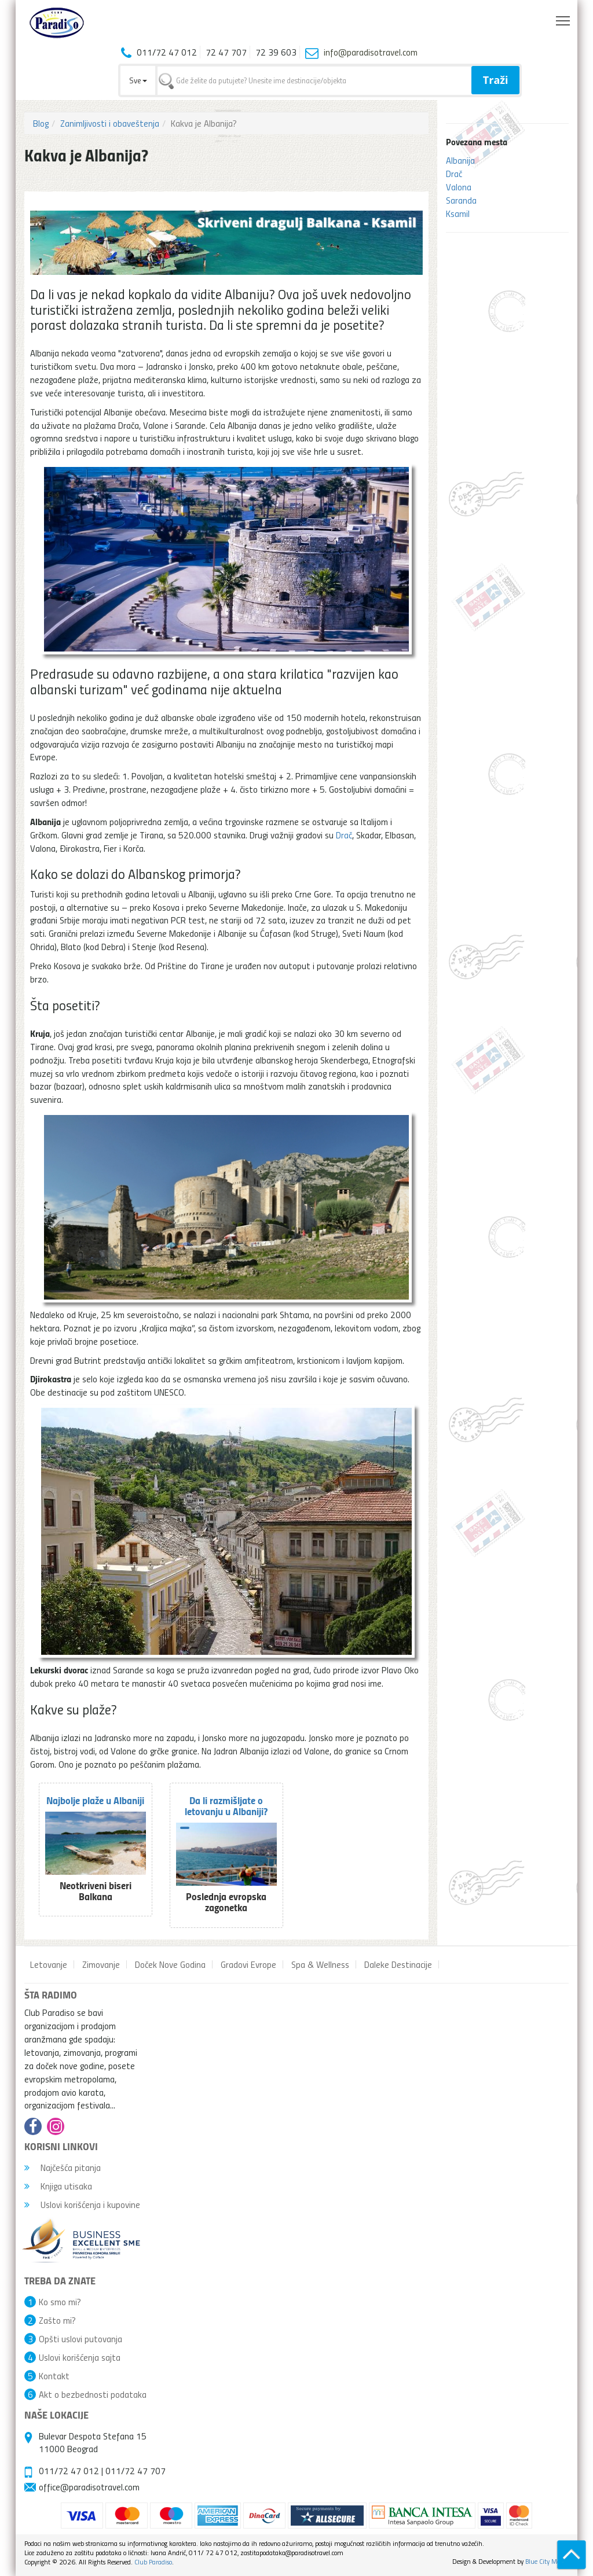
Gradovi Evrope (248, 1964)
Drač (454, 173)
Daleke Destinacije (398, 1964)
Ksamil (458, 213)
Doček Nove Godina (170, 1964)
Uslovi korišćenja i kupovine (82, 2204)
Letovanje (48, 1964)
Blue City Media (547, 2561)
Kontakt (54, 2375)
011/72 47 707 (135, 2470)
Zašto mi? (57, 2320)
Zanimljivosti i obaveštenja (109, 123)
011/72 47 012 (69, 2470)
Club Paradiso (153, 2562)
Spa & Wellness (320, 1964)
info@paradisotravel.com (371, 52)
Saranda (461, 200)
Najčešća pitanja (62, 2167)
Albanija (460, 160)
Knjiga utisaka (58, 2186)
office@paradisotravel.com (89, 2487)
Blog (41, 123)
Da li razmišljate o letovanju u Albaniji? (226, 1806)
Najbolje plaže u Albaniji (95, 1800)
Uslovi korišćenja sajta (79, 2357)
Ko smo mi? (60, 2301)
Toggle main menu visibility (564, 18)
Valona (458, 187)
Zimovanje (101, 1964)
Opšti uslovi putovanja (80, 2338)
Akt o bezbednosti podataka (93, 2394)
